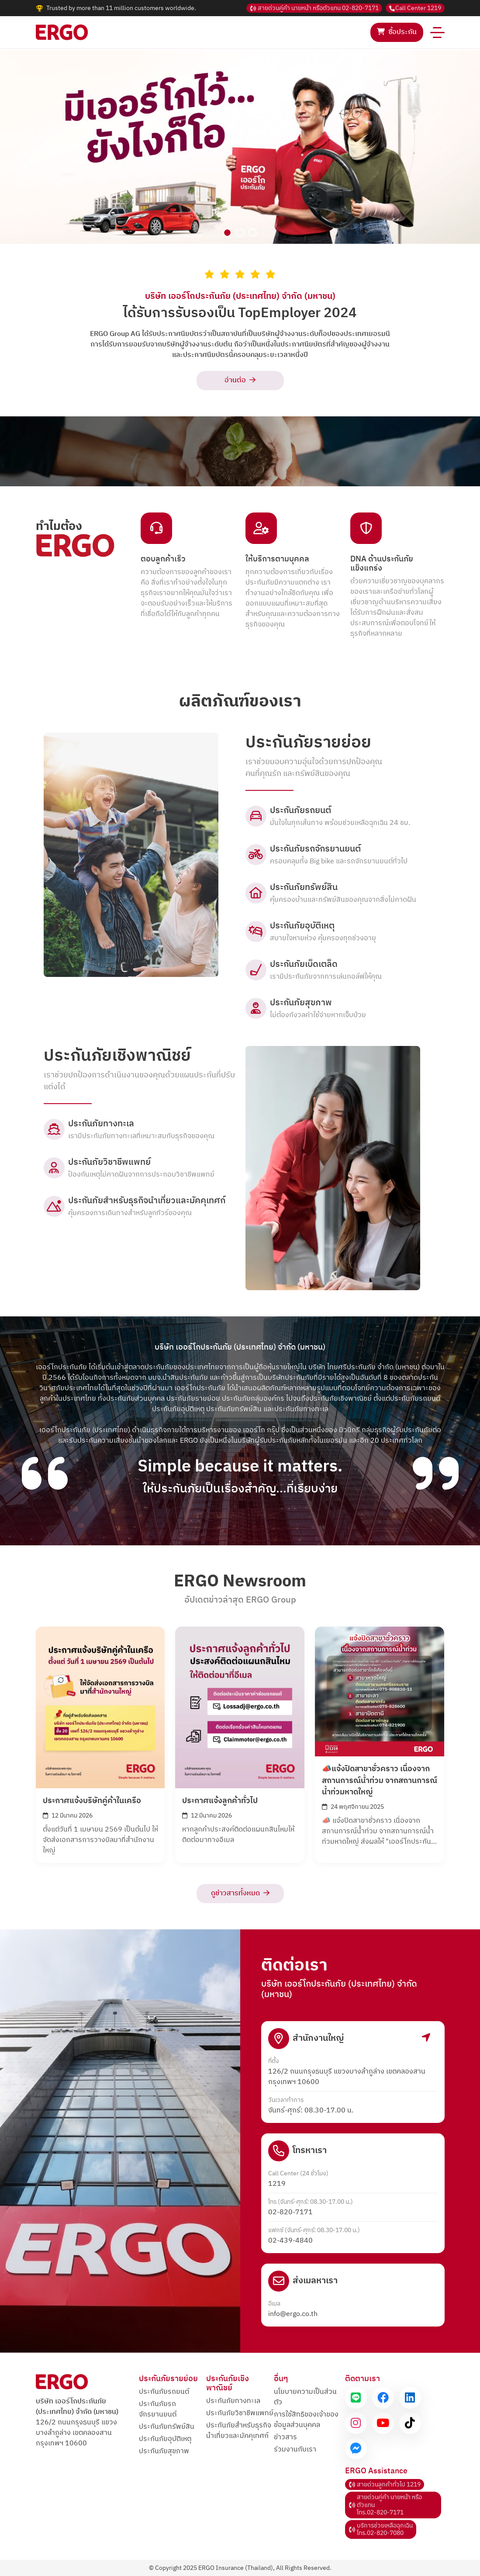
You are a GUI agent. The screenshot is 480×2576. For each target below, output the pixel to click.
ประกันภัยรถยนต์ (164, 2392)
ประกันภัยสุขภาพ (164, 2451)
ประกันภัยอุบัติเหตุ (165, 2439)
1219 (415, 8)
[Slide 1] (227, 233)
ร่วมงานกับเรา (295, 2449)
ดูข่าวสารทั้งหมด (240, 1893)
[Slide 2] (240, 233)
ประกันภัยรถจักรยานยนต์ (157, 2409)
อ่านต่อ (240, 380)
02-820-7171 (314, 8)
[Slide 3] (253, 233)
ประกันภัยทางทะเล (233, 2401)
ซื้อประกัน (397, 32)
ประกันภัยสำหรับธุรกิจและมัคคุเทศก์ (238, 2431)
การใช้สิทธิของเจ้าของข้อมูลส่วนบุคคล (306, 2420)
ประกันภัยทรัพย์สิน (166, 2427)
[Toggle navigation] (437, 32)
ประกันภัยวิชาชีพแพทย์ (239, 2413)
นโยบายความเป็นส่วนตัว (305, 2397)
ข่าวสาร (285, 2437)
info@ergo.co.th (293, 2314)
